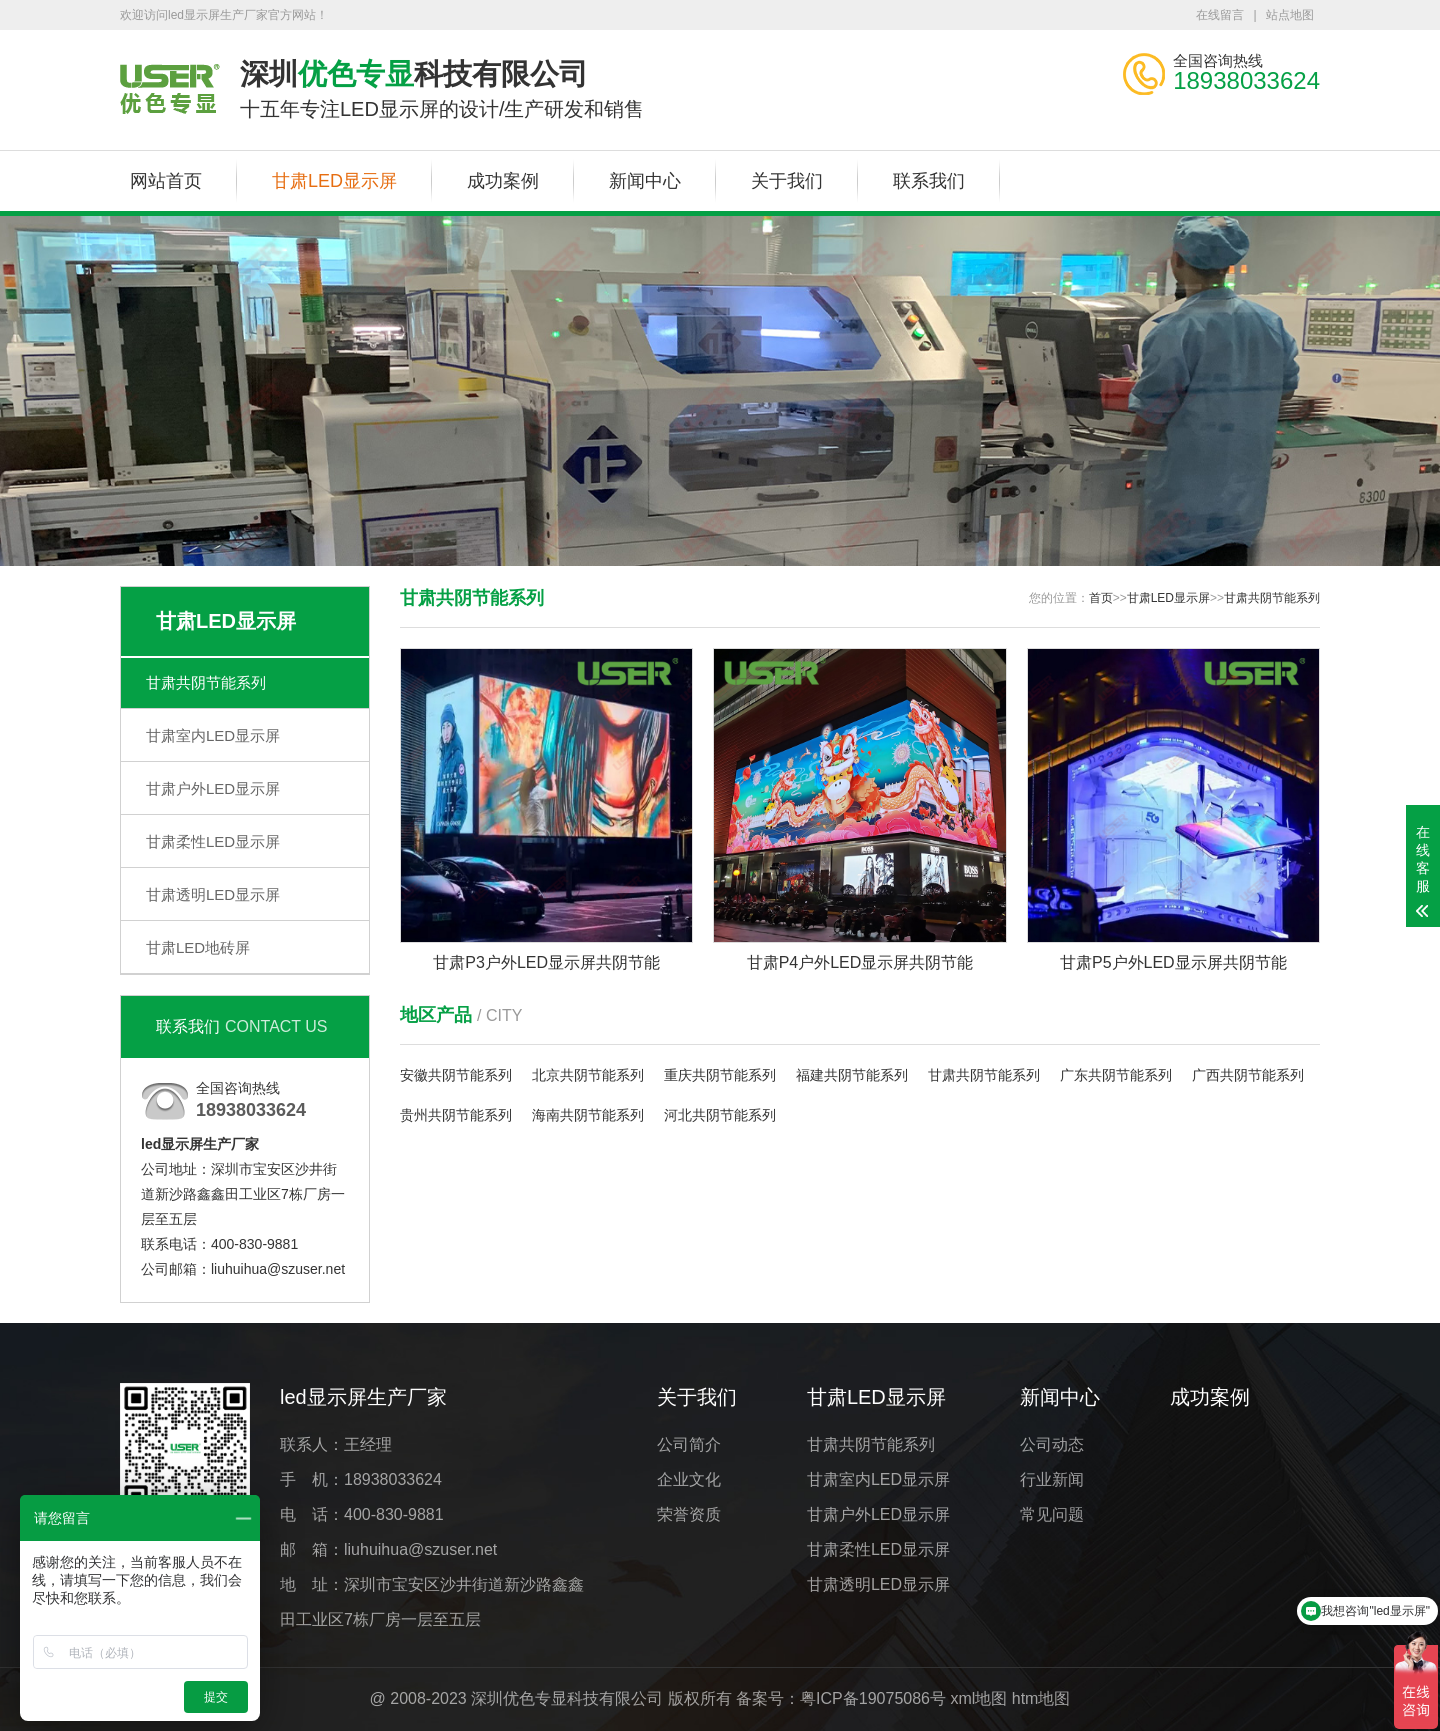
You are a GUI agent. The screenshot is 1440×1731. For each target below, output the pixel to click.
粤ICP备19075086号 (873, 1698)
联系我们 (929, 181)
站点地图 (1290, 15)
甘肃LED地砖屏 (198, 947)
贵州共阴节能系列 (456, 1115)
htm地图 (1041, 1698)
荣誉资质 (689, 1514)
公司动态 (1052, 1444)
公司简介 (689, 1444)
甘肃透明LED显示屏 (213, 894)
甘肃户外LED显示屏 (213, 788)
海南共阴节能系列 (588, 1115)
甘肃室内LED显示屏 (213, 735)
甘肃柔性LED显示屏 (213, 841)
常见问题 (1052, 1514)
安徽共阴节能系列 (456, 1075)
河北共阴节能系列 (720, 1115)
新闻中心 (645, 181)
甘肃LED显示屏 (334, 181)
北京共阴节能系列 (588, 1075)
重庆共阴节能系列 (720, 1075)
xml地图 (978, 1698)
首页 (1101, 598)
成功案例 (503, 181)
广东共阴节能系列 (1116, 1075)
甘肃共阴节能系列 (206, 682)
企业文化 (689, 1479)
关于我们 (787, 181)
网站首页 (166, 181)
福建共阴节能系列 (852, 1075)
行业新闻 (1052, 1479)
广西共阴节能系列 (1248, 1075)
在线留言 (1220, 15)
